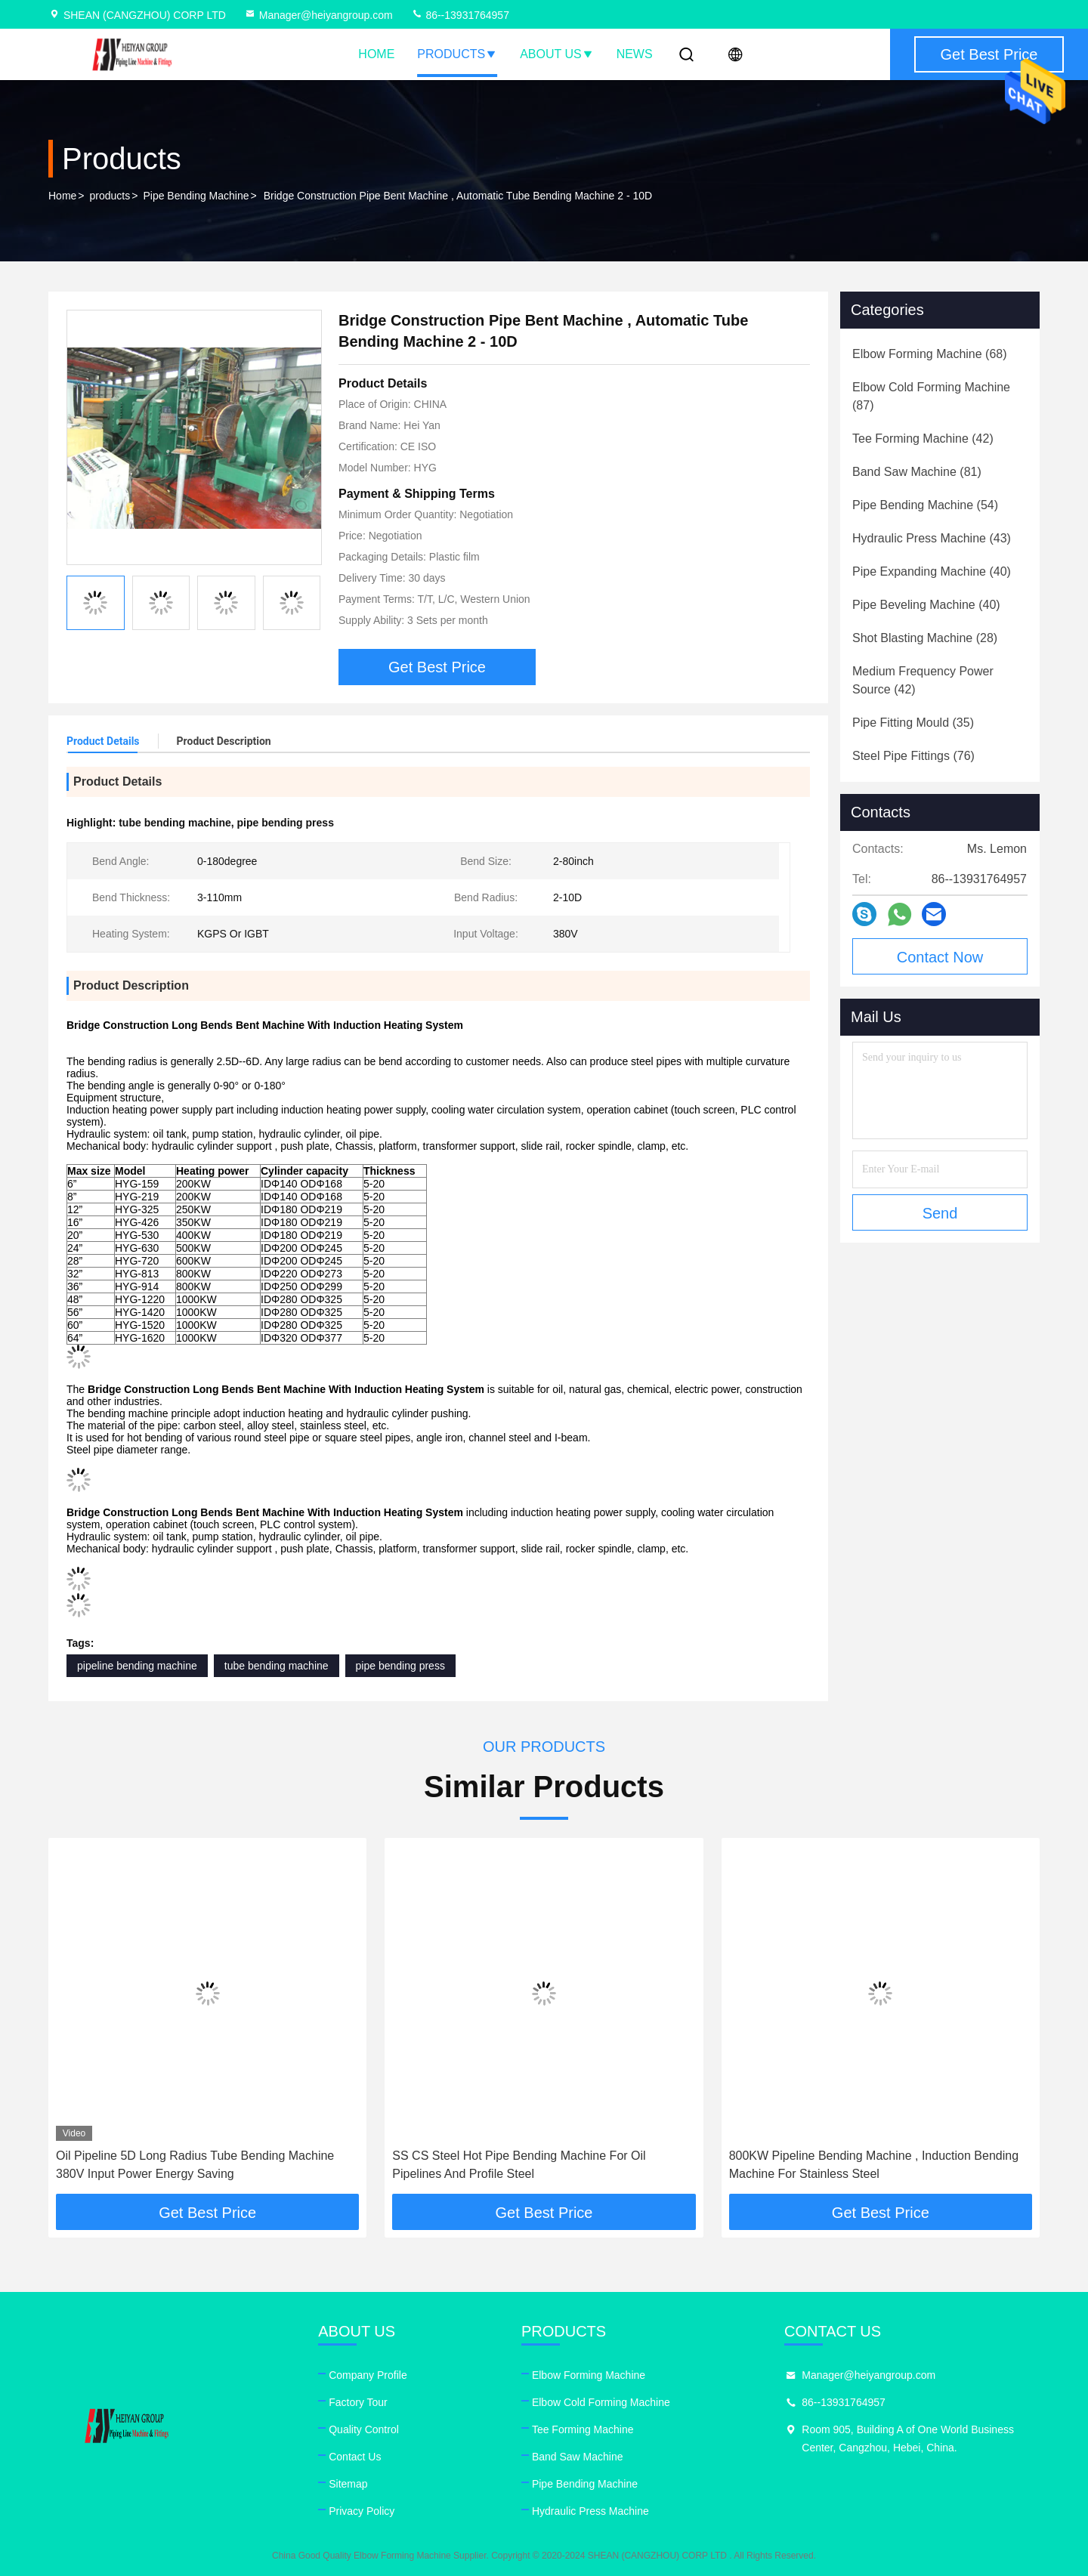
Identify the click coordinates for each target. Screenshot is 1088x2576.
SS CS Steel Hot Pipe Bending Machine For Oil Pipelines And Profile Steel (518, 2164)
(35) (913, 722)
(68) (929, 353)
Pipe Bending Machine (196, 196)
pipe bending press (400, 1666)
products (110, 196)
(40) (931, 571)
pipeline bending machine (137, 1666)
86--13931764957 (460, 15)
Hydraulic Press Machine (590, 2511)
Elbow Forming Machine (588, 2375)
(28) (924, 638)
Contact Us (355, 2457)
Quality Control (364, 2429)
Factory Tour (358, 2402)
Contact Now (940, 957)
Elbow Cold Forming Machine (601, 2402)
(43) (931, 538)
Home (376, 54)
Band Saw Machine (577, 2457)
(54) (925, 505)
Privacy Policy (361, 2511)
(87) (931, 396)
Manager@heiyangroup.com (318, 15)
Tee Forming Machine (583, 2429)
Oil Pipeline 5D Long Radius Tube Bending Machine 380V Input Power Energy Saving (195, 2164)
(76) (913, 755)
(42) (923, 438)
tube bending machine (276, 1666)
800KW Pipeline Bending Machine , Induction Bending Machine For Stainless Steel (873, 2164)
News (635, 54)
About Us (557, 54)
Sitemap (348, 2484)
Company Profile (368, 2375)
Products (457, 54)
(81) (916, 471)
